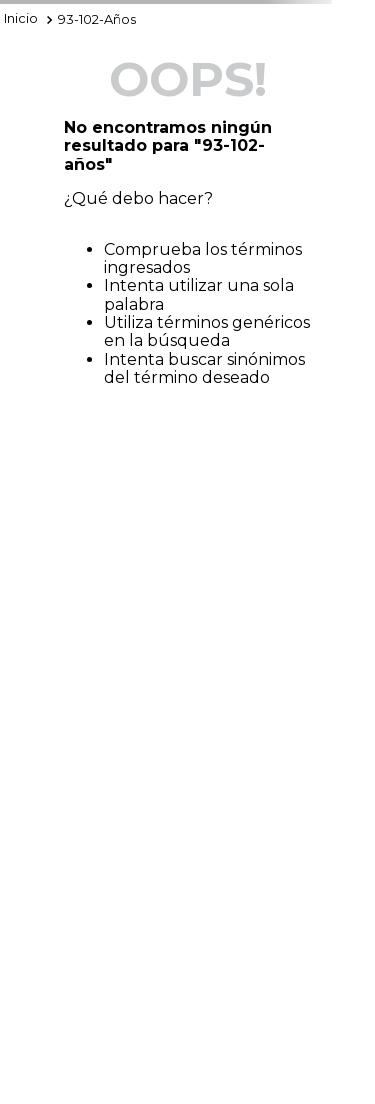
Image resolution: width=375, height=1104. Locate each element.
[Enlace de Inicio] (21, 20)
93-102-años (97, 19)
